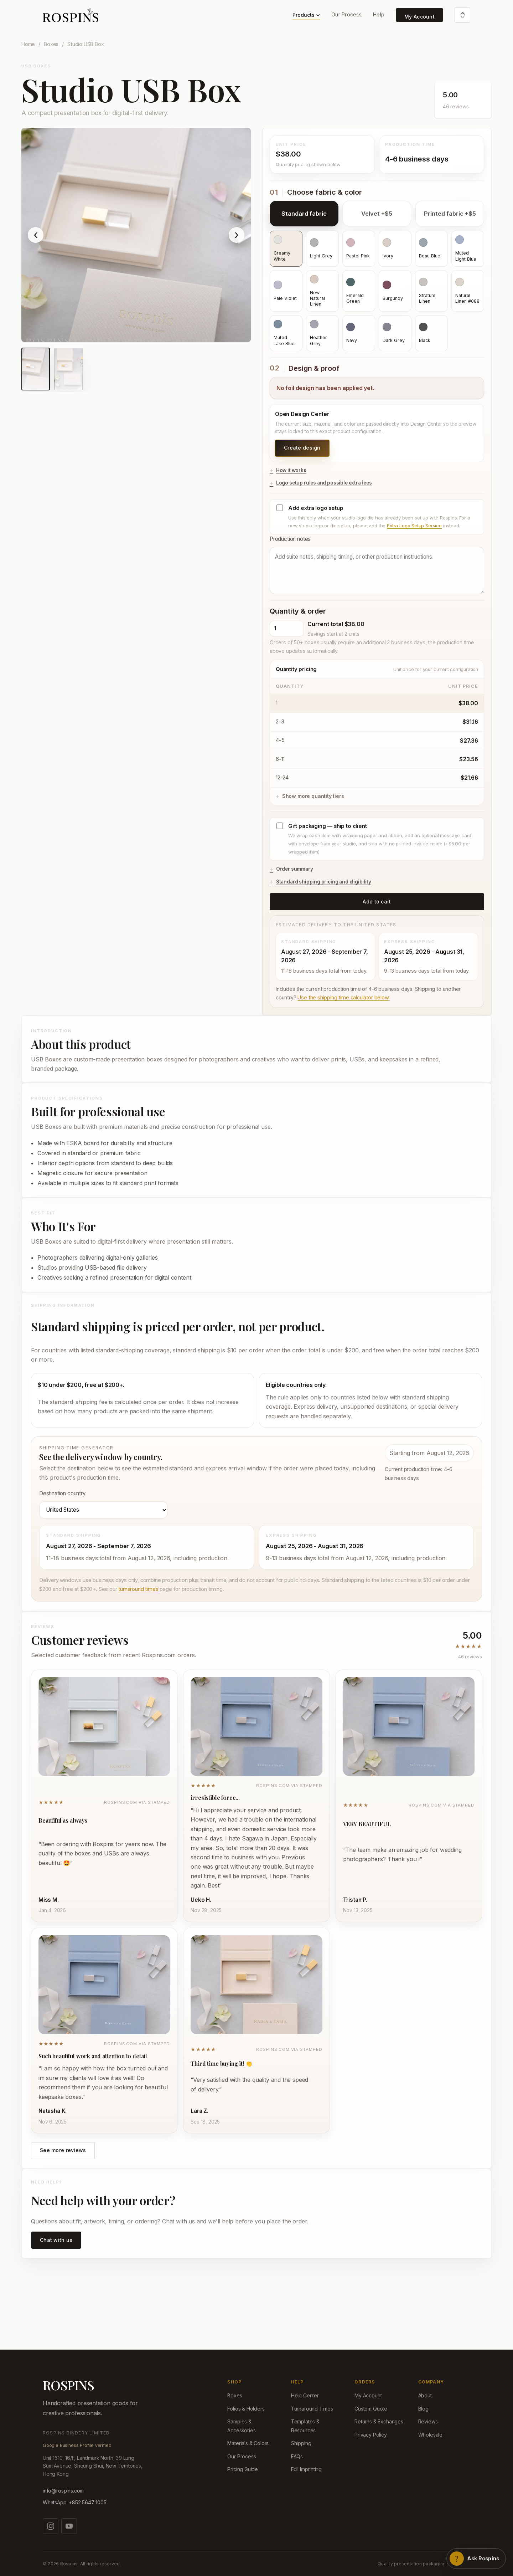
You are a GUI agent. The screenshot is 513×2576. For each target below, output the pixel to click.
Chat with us (56, 2240)
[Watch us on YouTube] (69, 2526)
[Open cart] (462, 15)
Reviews (428, 2421)
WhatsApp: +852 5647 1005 (75, 2502)
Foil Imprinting (306, 2469)
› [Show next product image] (236, 235)
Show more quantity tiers (313, 796)
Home (28, 44)
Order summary (294, 869)
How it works (291, 470)
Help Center (305, 2395)
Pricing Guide (242, 2469)
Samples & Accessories (241, 2425)
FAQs (297, 2456)
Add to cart (377, 901)
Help (378, 14)
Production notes (377, 565)
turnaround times (138, 1589)
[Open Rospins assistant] (476, 2558)
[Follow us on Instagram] (50, 2526)
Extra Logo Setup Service (414, 525)
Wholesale (430, 2435)
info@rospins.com (63, 2491)
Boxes (51, 44)
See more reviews (63, 2150)
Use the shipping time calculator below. (343, 997)
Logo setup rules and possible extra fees (324, 483)
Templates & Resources (305, 2425)
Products (306, 15)
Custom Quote (370, 2409)
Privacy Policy (370, 2435)
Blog (423, 2409)
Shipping (301, 2443)
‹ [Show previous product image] (35, 235)
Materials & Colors (248, 2443)
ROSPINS (68, 2385)
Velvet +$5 (376, 213)
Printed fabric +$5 (450, 213)
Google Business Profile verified (77, 2445)
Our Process (346, 14)
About (425, 2395)
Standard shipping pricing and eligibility (323, 882)
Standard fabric (304, 213)
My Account (419, 17)
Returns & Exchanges (378, 2421)
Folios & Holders (245, 2409)
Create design (302, 448)
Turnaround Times (312, 2409)
